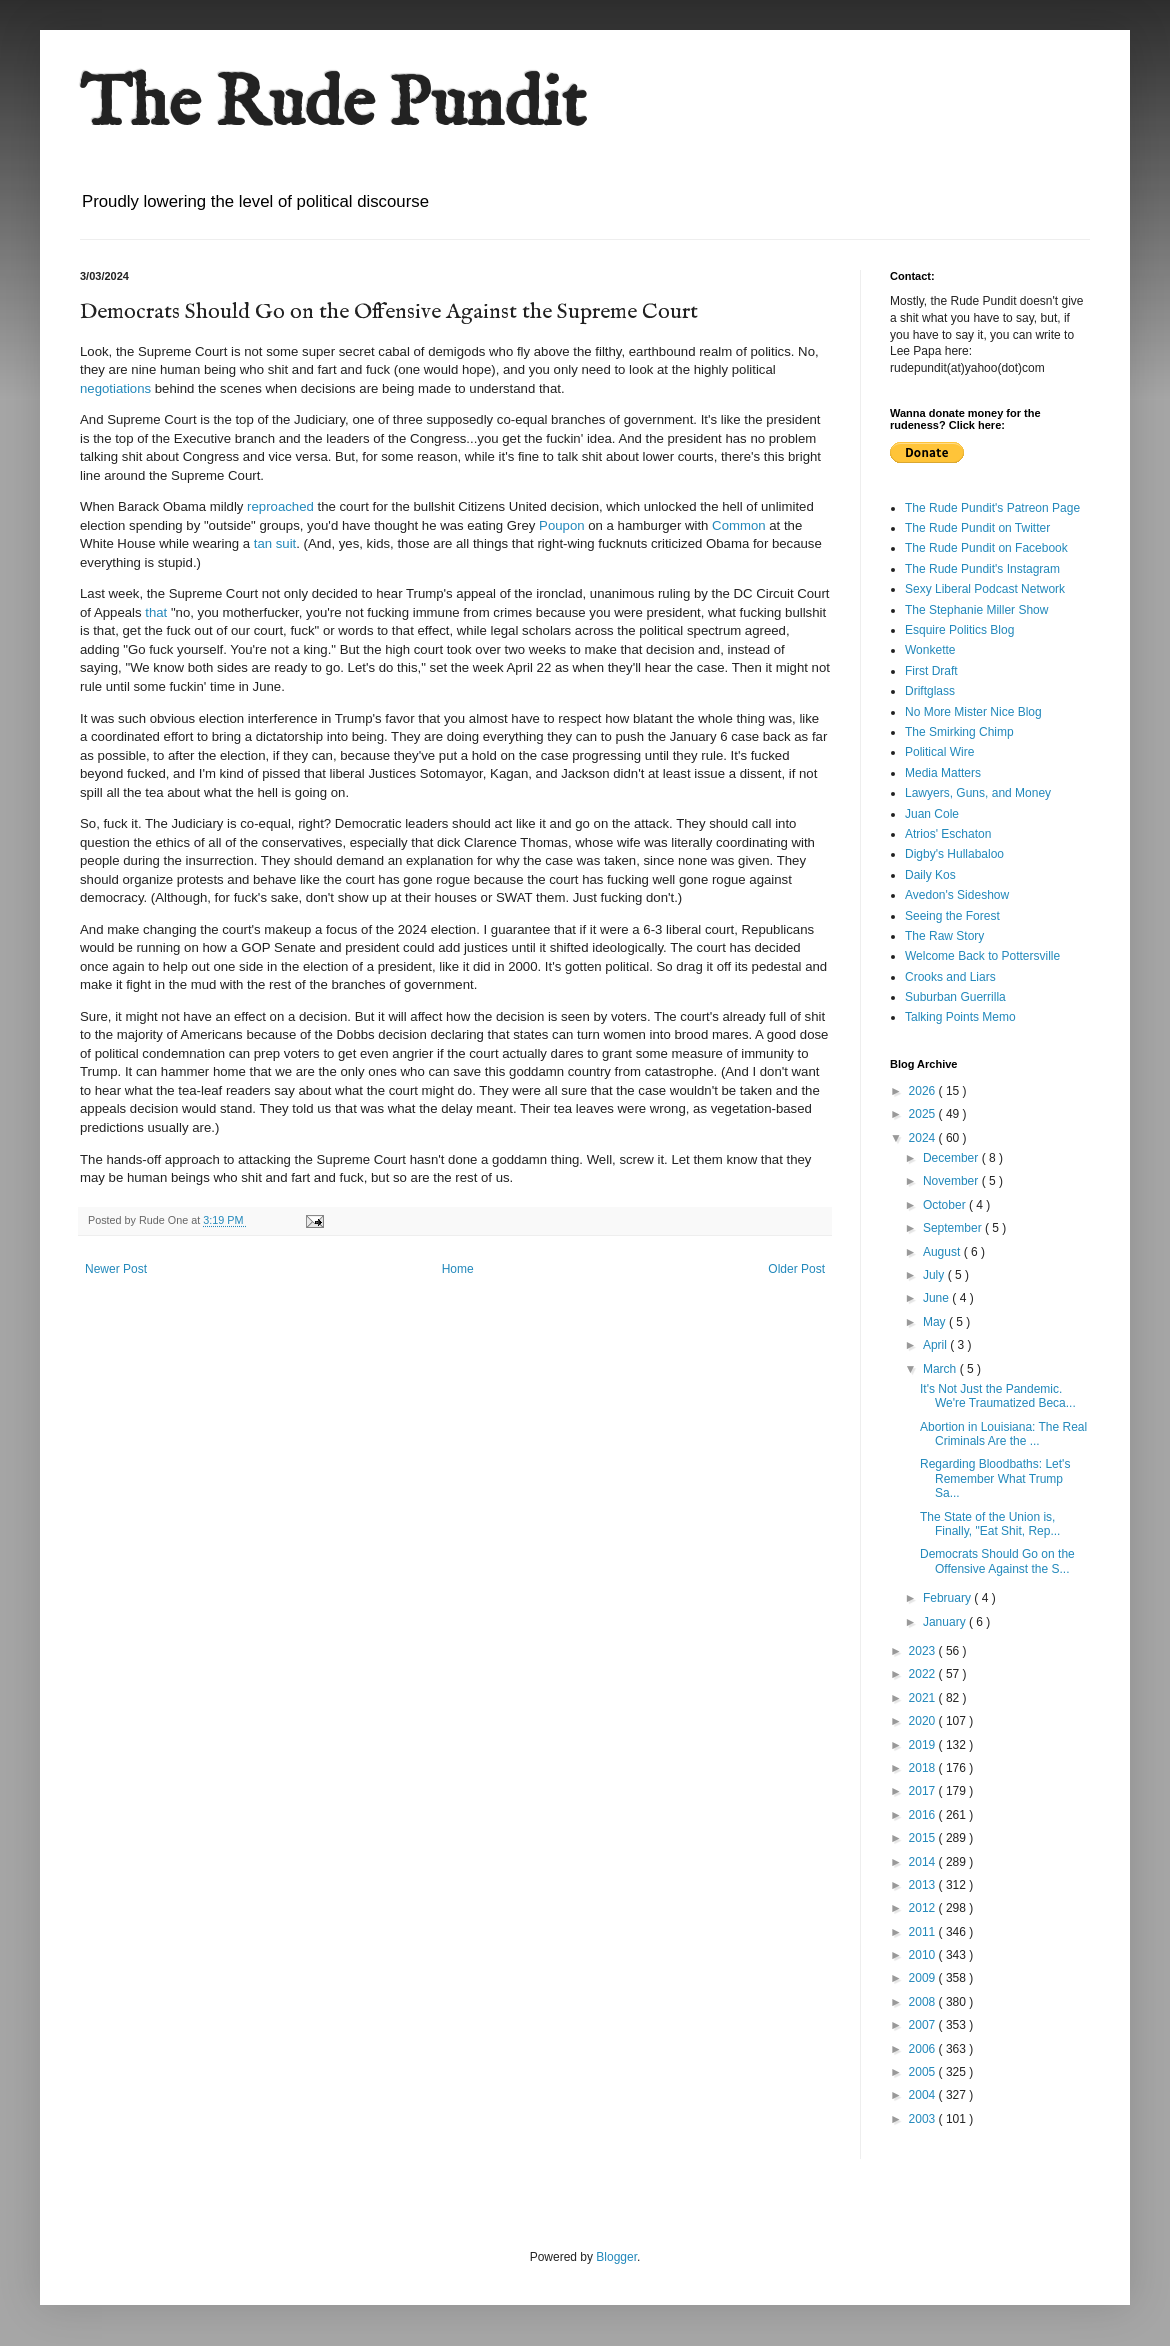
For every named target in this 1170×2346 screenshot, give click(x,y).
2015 (924, 1838)
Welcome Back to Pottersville (982, 956)
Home (458, 1269)
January (946, 1622)
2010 (924, 1955)
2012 (924, 1908)
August (943, 1252)
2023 (924, 1651)
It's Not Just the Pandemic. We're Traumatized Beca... (998, 1396)
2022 (924, 1674)
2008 (924, 2002)
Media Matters (943, 773)
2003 (924, 2119)
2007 (924, 2025)
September (954, 1228)
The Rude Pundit (333, 106)
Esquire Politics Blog (959, 630)
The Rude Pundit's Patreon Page (992, 508)
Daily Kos (930, 875)
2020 (924, 1721)
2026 (924, 1091)
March (941, 1369)
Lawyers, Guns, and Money (978, 793)
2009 (924, 1978)
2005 (924, 2072)
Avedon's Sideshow (957, 895)
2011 (924, 1932)
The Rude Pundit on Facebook (986, 548)
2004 (924, 2095)
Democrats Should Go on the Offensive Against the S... (997, 1561)
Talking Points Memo (960, 1017)
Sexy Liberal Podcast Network (985, 589)
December (952, 1158)
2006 (924, 2049)
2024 (924, 1138)
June (937, 1298)
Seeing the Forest (952, 916)
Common (736, 525)
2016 (924, 1815)
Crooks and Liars (950, 977)
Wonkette (930, 650)
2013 (924, 1885)
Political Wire (939, 752)
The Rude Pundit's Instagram (982, 569)
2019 (924, 1745)
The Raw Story (944, 936)
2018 (924, 1768)
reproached (280, 506)
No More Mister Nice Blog (973, 712)
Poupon (561, 525)
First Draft (931, 671)
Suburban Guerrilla (955, 997)
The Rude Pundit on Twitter (977, 528)
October (946, 1205)
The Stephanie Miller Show (976, 610)
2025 (924, 1114)
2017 (924, 1791)
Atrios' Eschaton (948, 834)
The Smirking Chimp (959, 732)
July (935, 1275)
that (156, 612)
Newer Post (116, 1269)
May (936, 1322)
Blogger (616, 2257)
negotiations (115, 388)
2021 (924, 1698)
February (948, 1598)
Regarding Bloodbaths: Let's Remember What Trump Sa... (995, 1478)
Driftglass (930, 691)
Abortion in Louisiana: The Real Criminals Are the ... (1003, 1434)
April (936, 1345)
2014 (924, 1862)
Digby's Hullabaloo (954, 854)
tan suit (275, 543)
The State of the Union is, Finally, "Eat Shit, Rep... (990, 1524)
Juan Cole (932, 814)
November (952, 1181)
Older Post (796, 1269)
